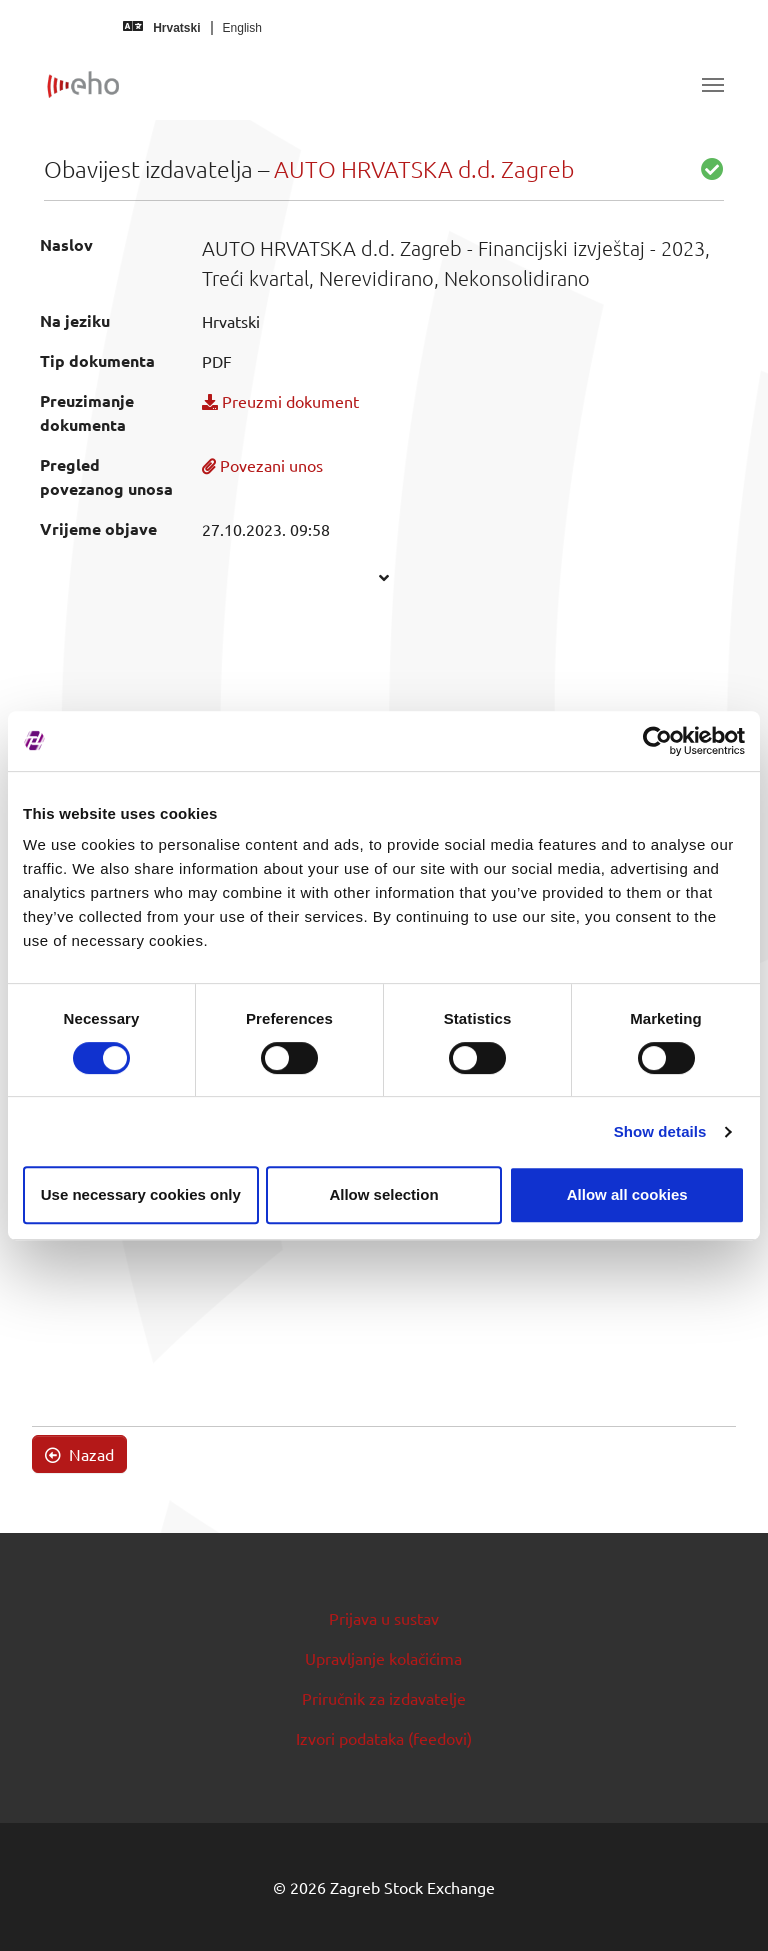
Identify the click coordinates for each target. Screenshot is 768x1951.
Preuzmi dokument (280, 401)
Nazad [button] (79, 1454)
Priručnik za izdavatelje (384, 1698)
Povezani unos (262, 465)
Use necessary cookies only (141, 1194)
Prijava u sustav (384, 1618)
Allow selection (383, 1194)
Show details (660, 1131)
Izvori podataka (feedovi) (384, 1738)
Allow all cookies (627, 1194)
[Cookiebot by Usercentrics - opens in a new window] (657, 741)
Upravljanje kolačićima (383, 1658)
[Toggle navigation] (713, 85)
